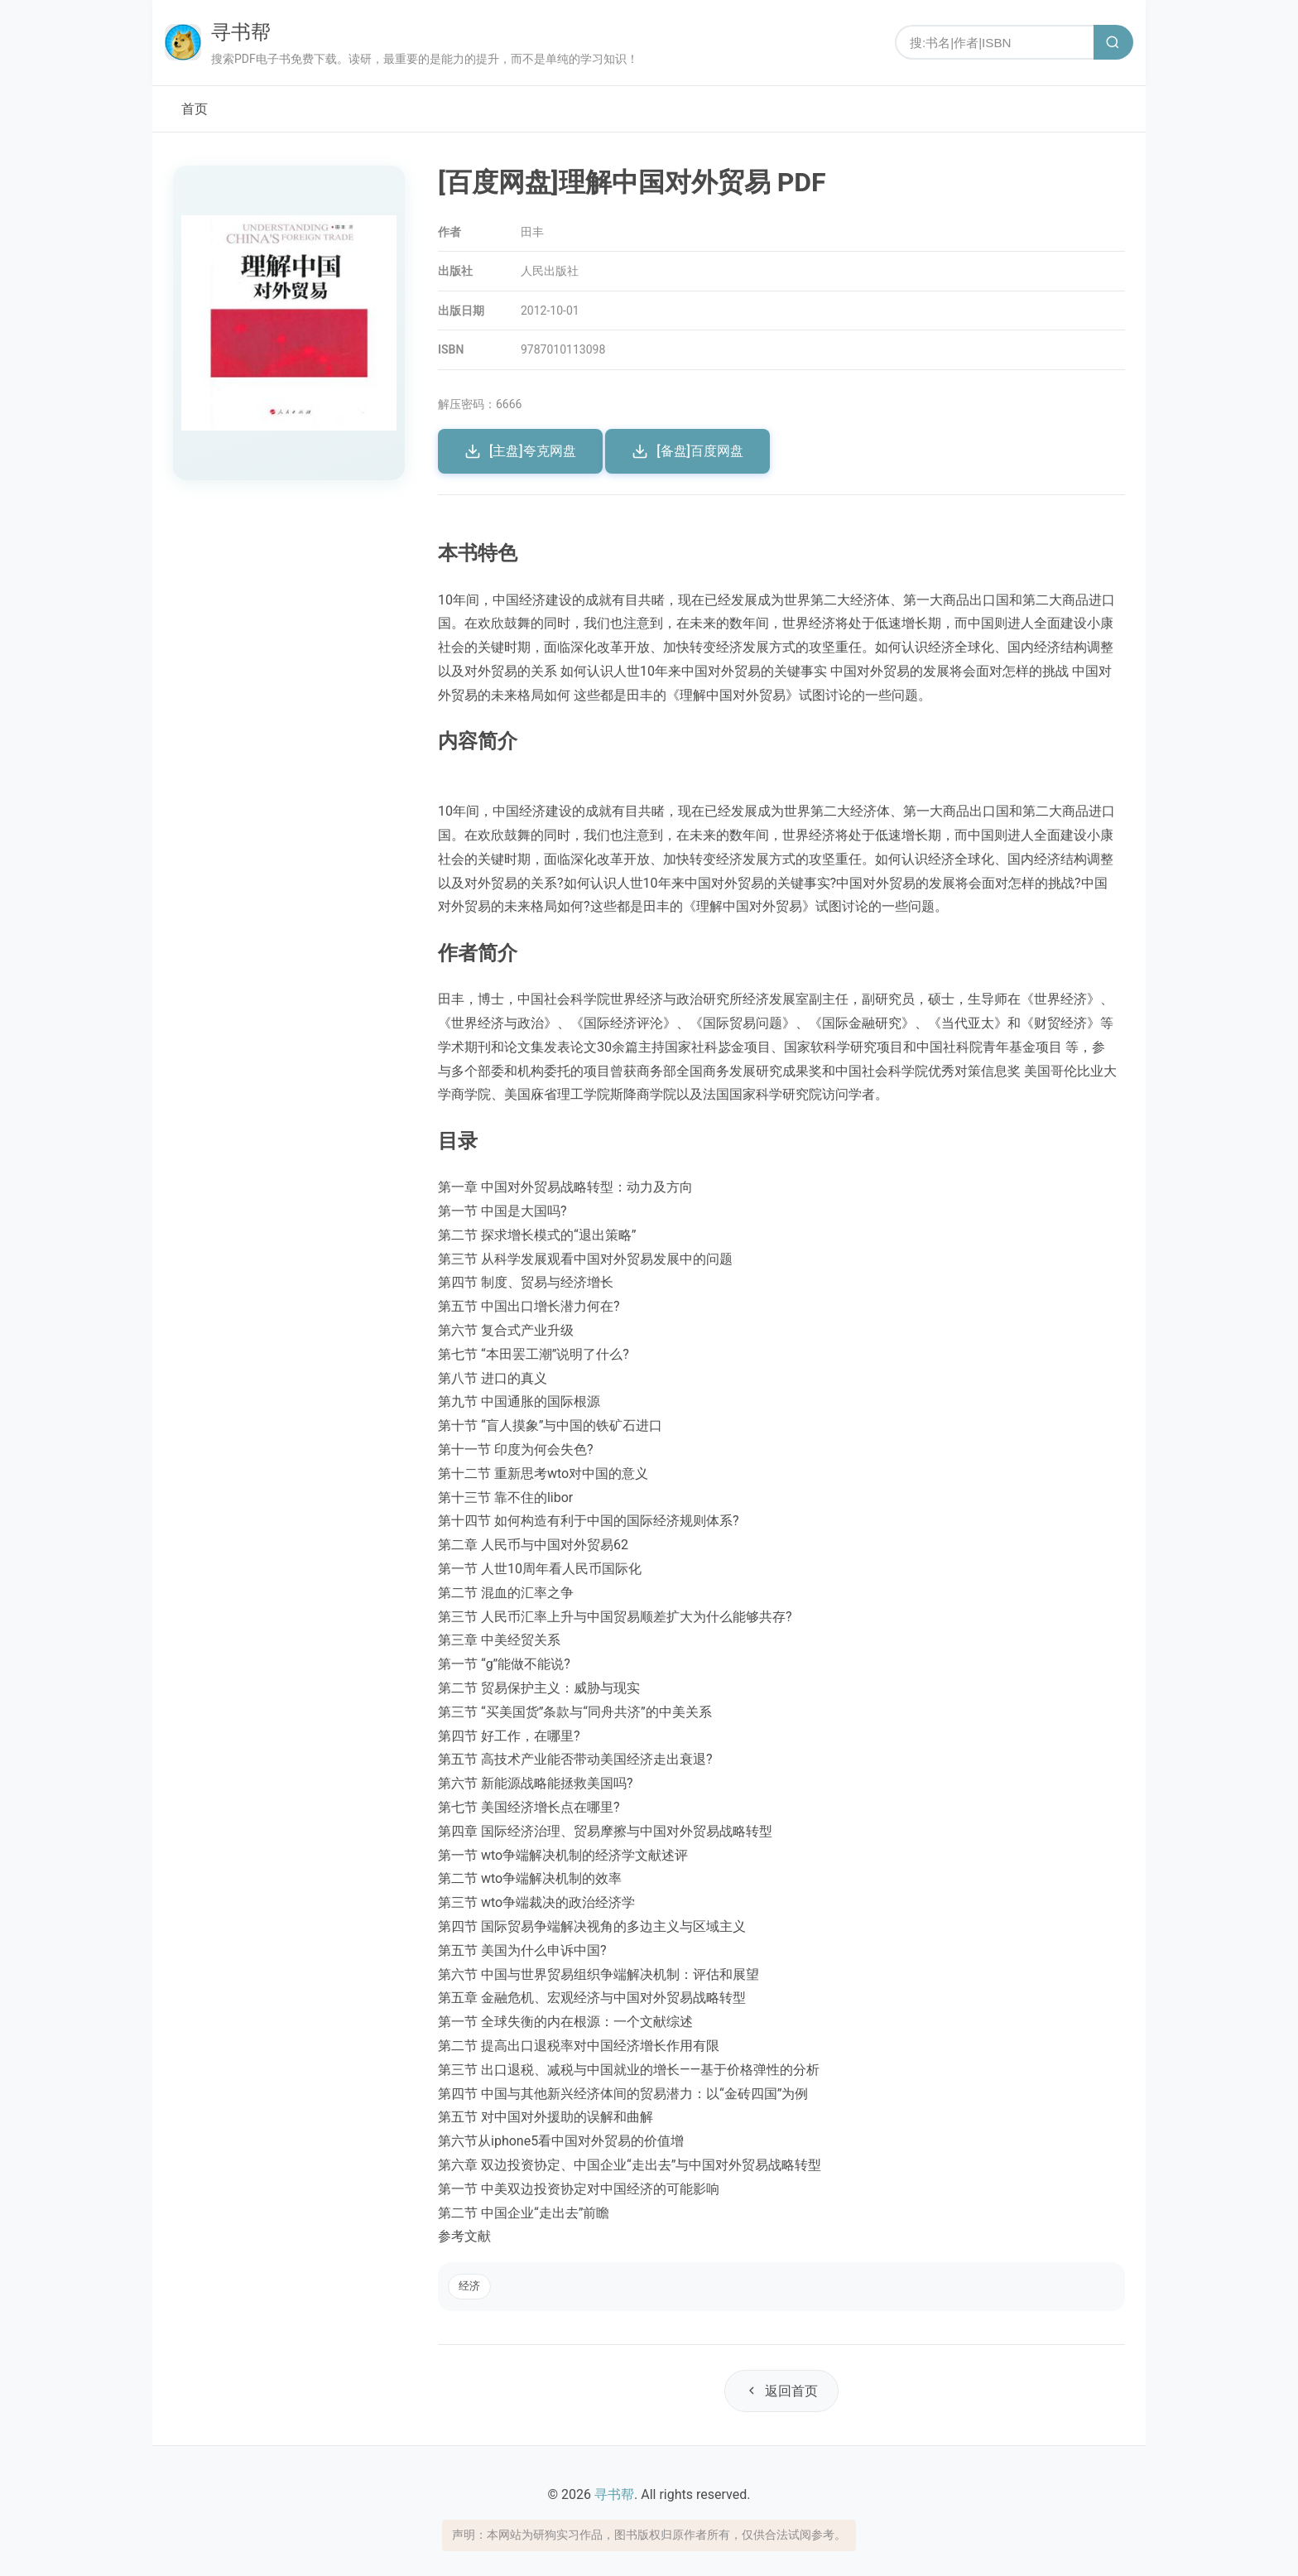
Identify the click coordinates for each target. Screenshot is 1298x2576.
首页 (194, 109)
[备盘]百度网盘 (687, 451)
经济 (469, 2286)
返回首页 (781, 2391)
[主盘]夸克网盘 (520, 451)
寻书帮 (241, 32)
